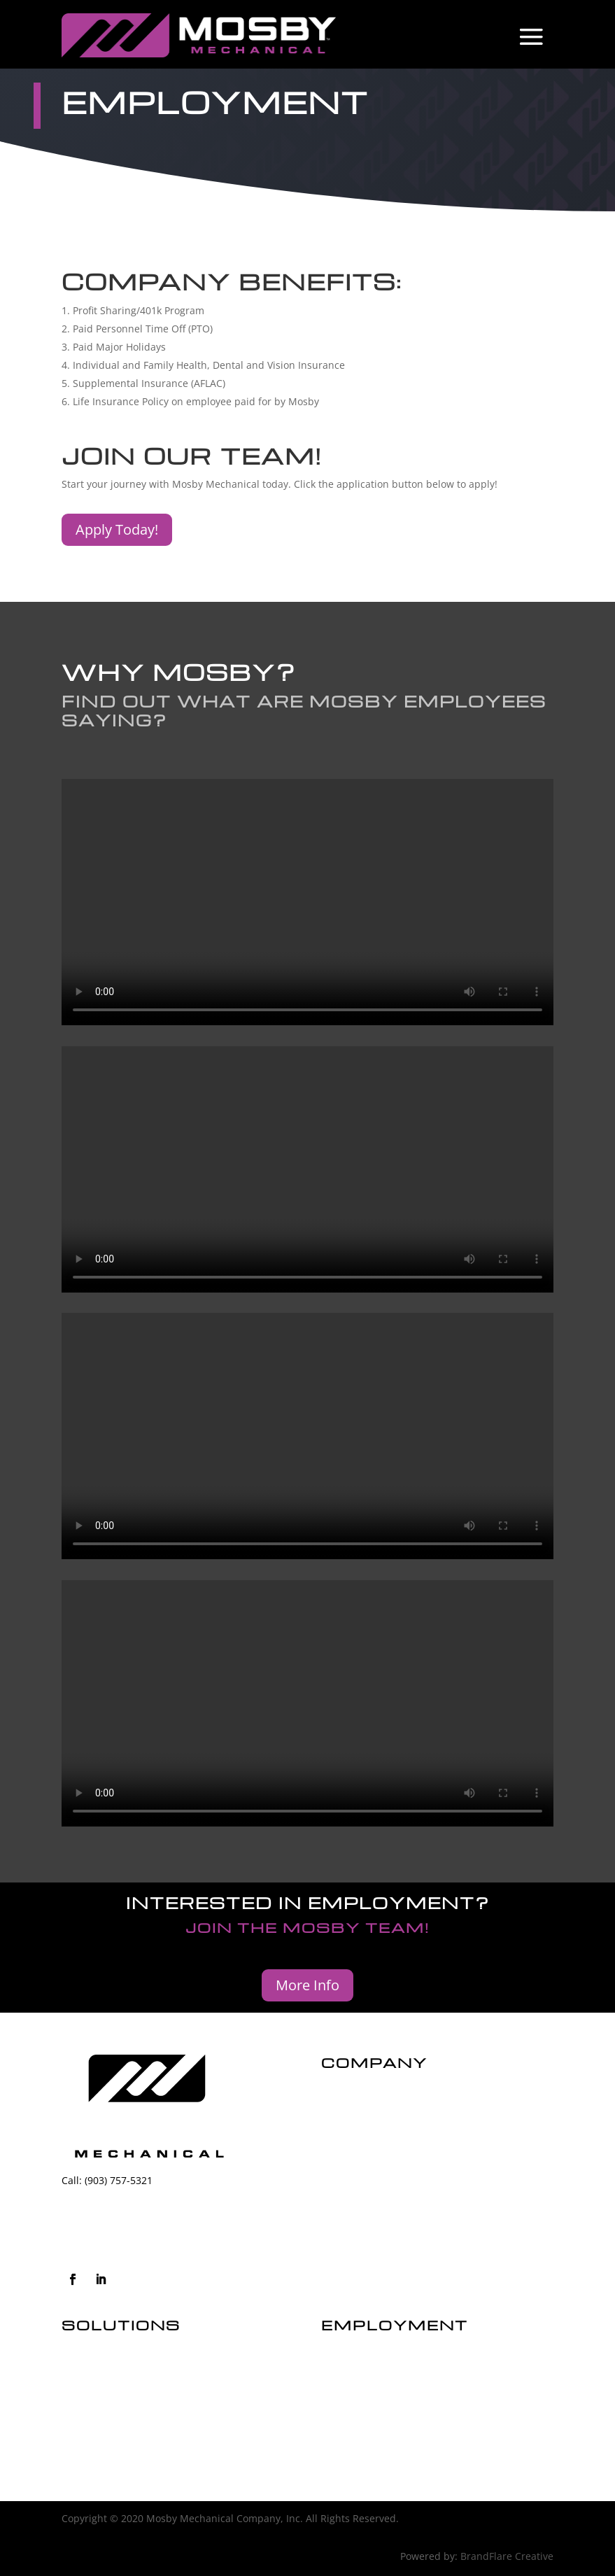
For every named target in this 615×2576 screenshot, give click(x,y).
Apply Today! (117, 529)
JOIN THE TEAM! (358, 2361)
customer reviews (369, 2170)
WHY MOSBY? (352, 2385)
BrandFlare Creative (506, 2556)
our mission (353, 2123)
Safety (338, 2146)
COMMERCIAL (94, 2361)
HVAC (74, 2385)
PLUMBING (87, 2409)
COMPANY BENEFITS (368, 2432)
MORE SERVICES (99, 2432)
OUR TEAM (346, 2409)
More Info (307, 1985)
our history (353, 2099)
